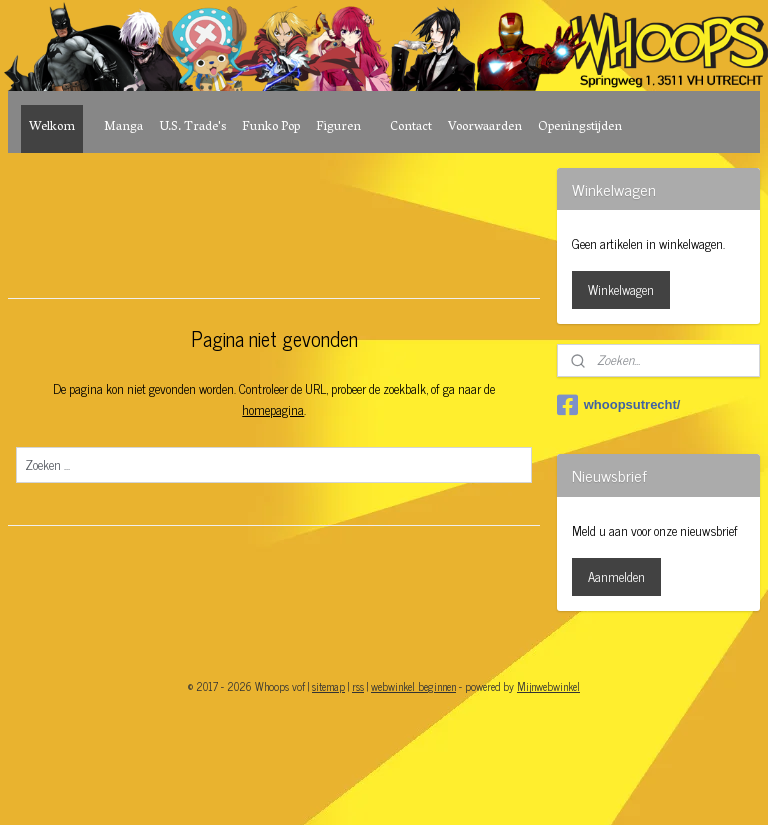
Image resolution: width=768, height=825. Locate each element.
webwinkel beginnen (413, 686)
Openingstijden (580, 127)
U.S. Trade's (192, 127)
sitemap (328, 686)
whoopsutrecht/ (619, 405)
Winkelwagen (621, 289)
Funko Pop (271, 127)
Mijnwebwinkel (548, 686)
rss (358, 686)
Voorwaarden (485, 127)
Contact (411, 127)
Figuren (338, 127)
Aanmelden (616, 576)
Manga (123, 127)
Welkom (52, 127)
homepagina (273, 409)
